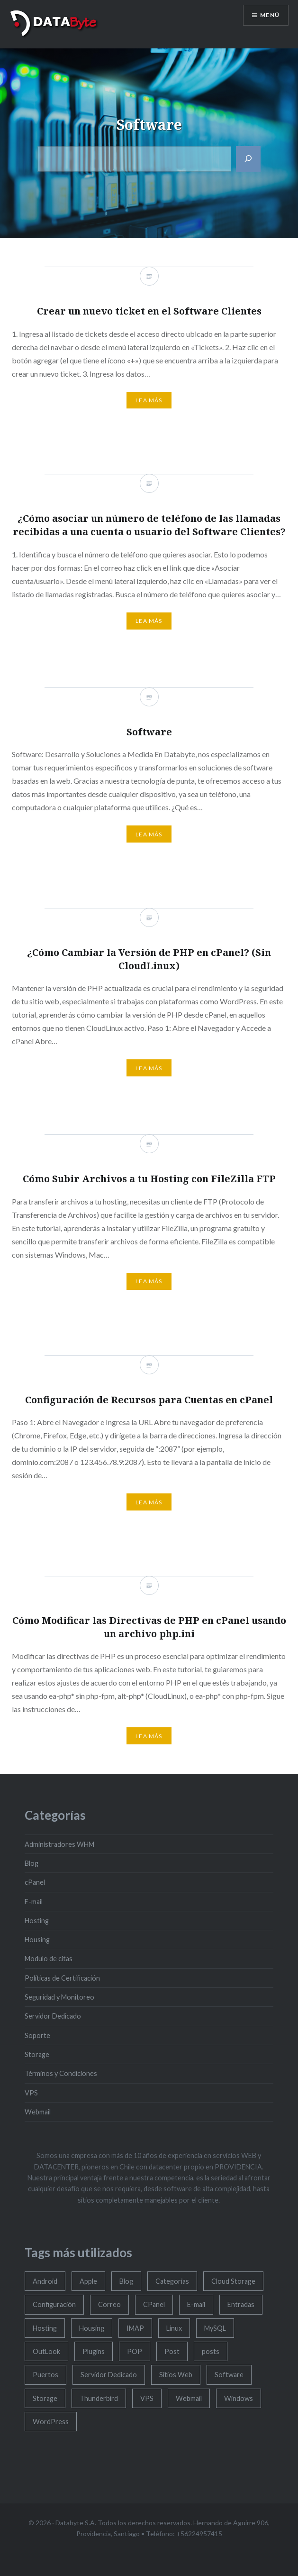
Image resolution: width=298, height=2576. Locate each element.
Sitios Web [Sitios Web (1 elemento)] (175, 2375)
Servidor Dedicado (53, 2016)
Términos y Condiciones (61, 2073)
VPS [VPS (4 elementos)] (147, 2398)
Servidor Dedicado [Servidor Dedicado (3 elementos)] (109, 2375)
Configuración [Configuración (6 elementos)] (54, 2304)
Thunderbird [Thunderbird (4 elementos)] (99, 2398)
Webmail (38, 2112)
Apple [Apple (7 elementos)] (88, 2281)
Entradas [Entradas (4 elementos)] (240, 2304)
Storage (37, 2054)
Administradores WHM (59, 1844)
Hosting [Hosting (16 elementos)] (45, 2328)
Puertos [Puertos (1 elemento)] (45, 2375)
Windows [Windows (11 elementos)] (238, 2398)
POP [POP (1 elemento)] (134, 2351)
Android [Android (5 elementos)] (45, 2281)
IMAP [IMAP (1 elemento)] (135, 2328)
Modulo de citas (48, 1959)
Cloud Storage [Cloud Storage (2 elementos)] (233, 2281)
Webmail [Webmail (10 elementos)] (189, 2398)
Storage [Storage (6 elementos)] (45, 2398)
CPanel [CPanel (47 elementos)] (154, 2304)
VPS (31, 2093)
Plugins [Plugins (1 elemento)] (93, 2351)
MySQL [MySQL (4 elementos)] (215, 2328)
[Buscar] (248, 159)
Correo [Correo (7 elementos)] (109, 2304)
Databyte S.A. (75, 2523)
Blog (31, 1863)
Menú (270, 15)
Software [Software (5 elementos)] (229, 2375)
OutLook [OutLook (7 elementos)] (46, 2351)
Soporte (37, 2035)
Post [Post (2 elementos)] (172, 2351)
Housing (37, 1940)
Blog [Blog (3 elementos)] (126, 2281)
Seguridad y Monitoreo (59, 1997)
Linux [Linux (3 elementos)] (174, 2328)
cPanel (35, 1882)
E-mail (34, 1902)
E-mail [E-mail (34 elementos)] (196, 2304)
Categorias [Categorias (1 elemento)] (172, 2281)
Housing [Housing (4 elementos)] (91, 2328)
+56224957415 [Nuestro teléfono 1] (199, 2534)
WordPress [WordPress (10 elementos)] (51, 2422)
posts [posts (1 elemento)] (210, 2351)
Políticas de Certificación (62, 1978)
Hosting (37, 1921)
